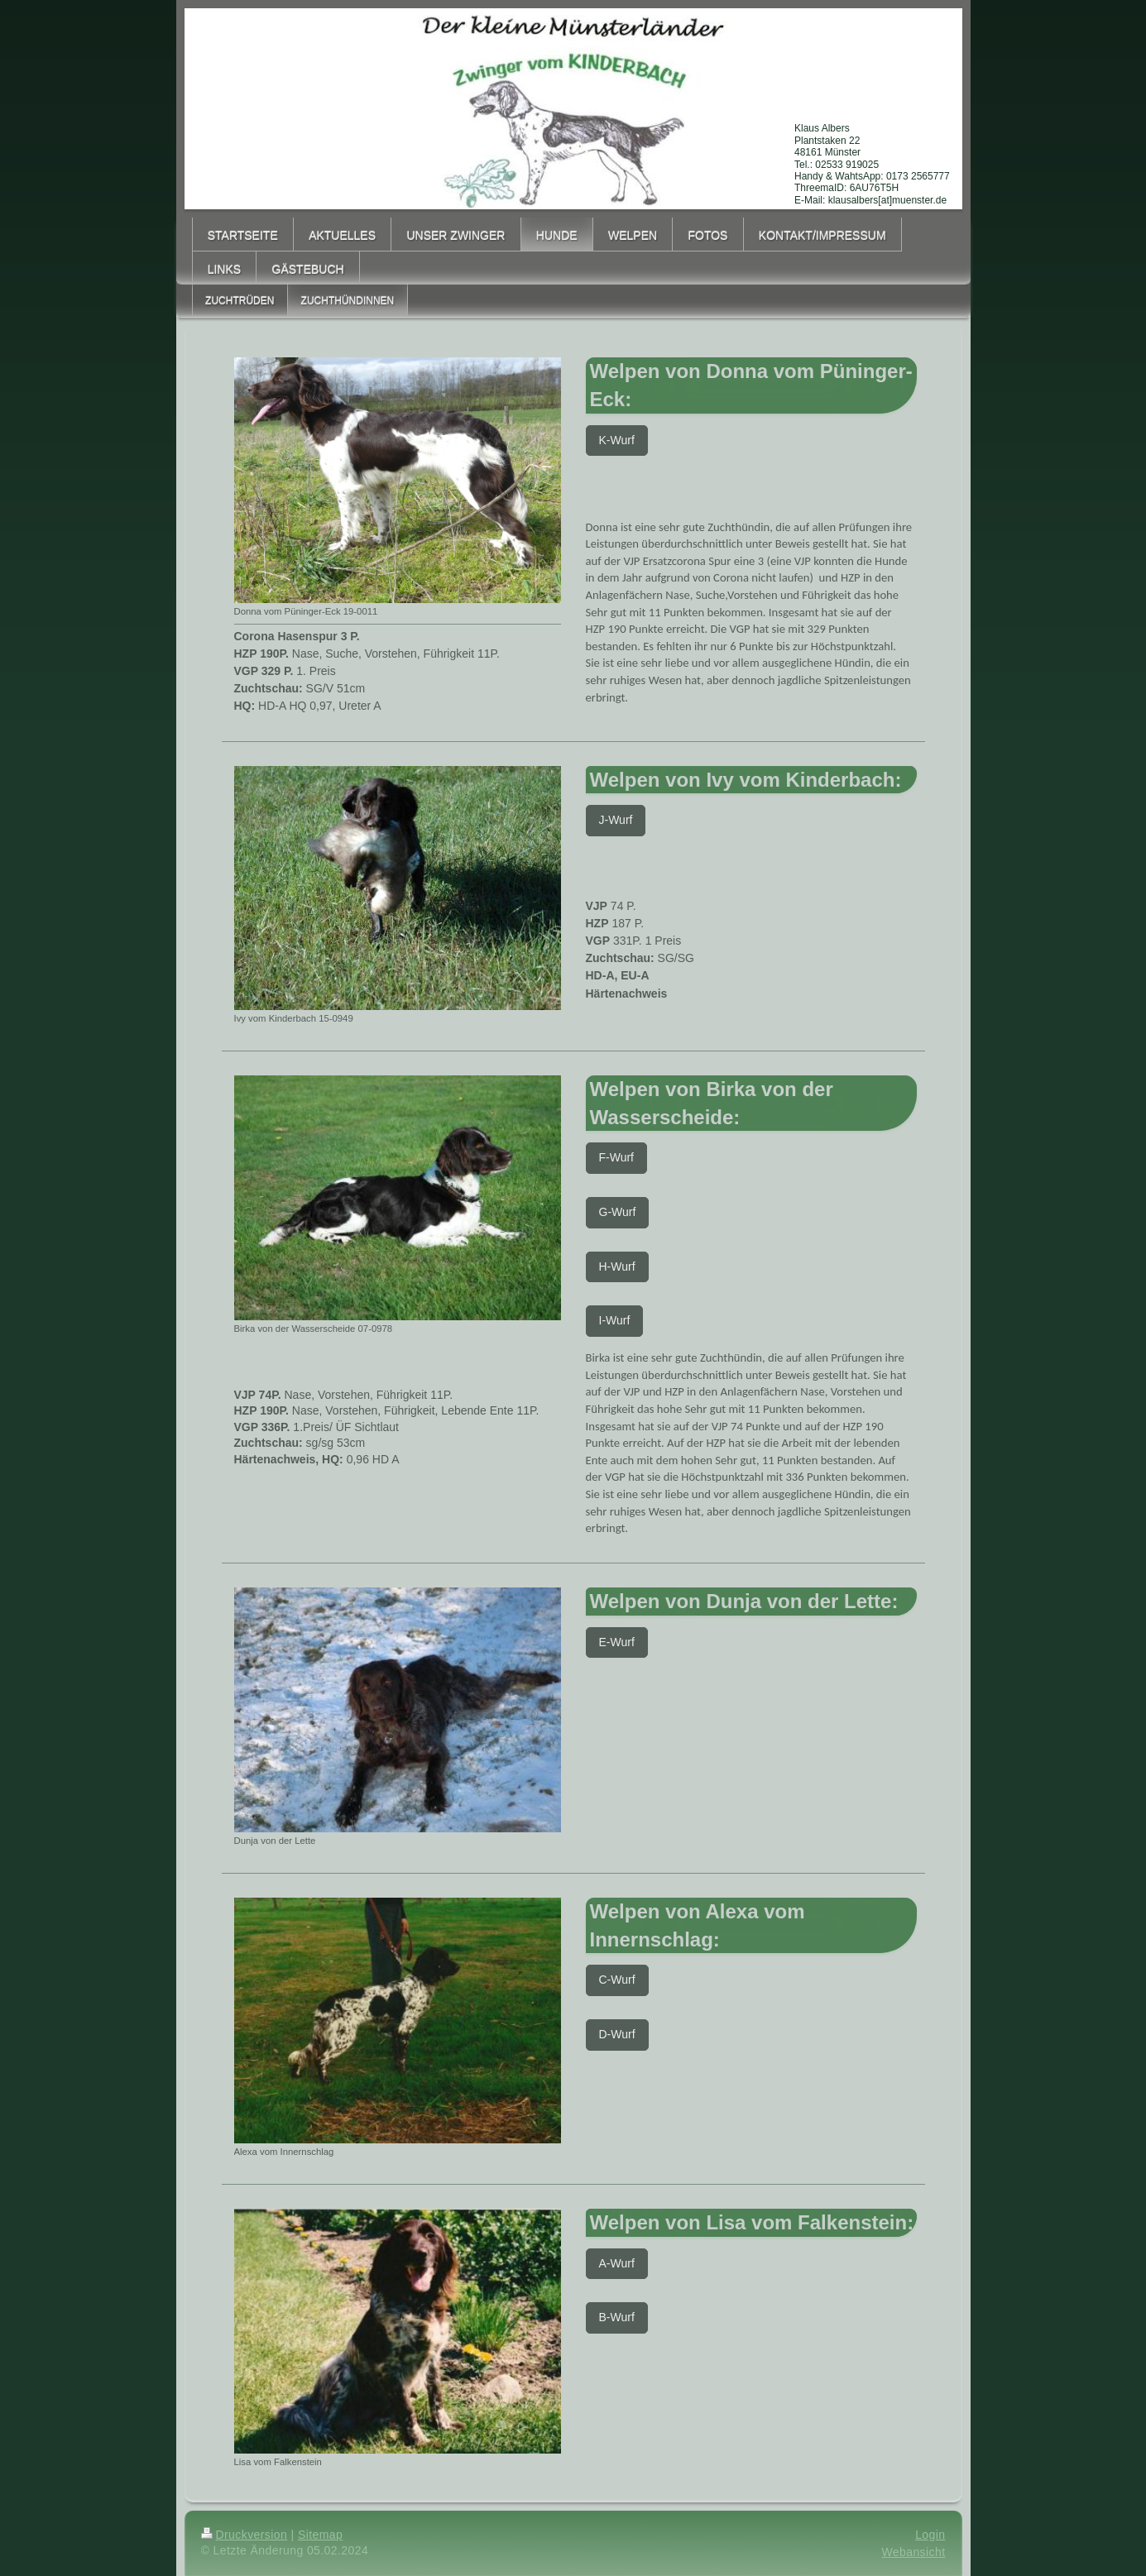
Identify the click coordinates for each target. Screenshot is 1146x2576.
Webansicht (913, 2552)
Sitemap (320, 2534)
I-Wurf (615, 1320)
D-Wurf (617, 2034)
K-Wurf (617, 440)
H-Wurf (617, 1266)
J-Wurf (616, 819)
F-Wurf (617, 1157)
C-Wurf (617, 1979)
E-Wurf (617, 1642)
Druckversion (244, 2534)
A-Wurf (617, 2263)
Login (930, 2534)
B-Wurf (617, 2317)
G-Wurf (617, 1212)
